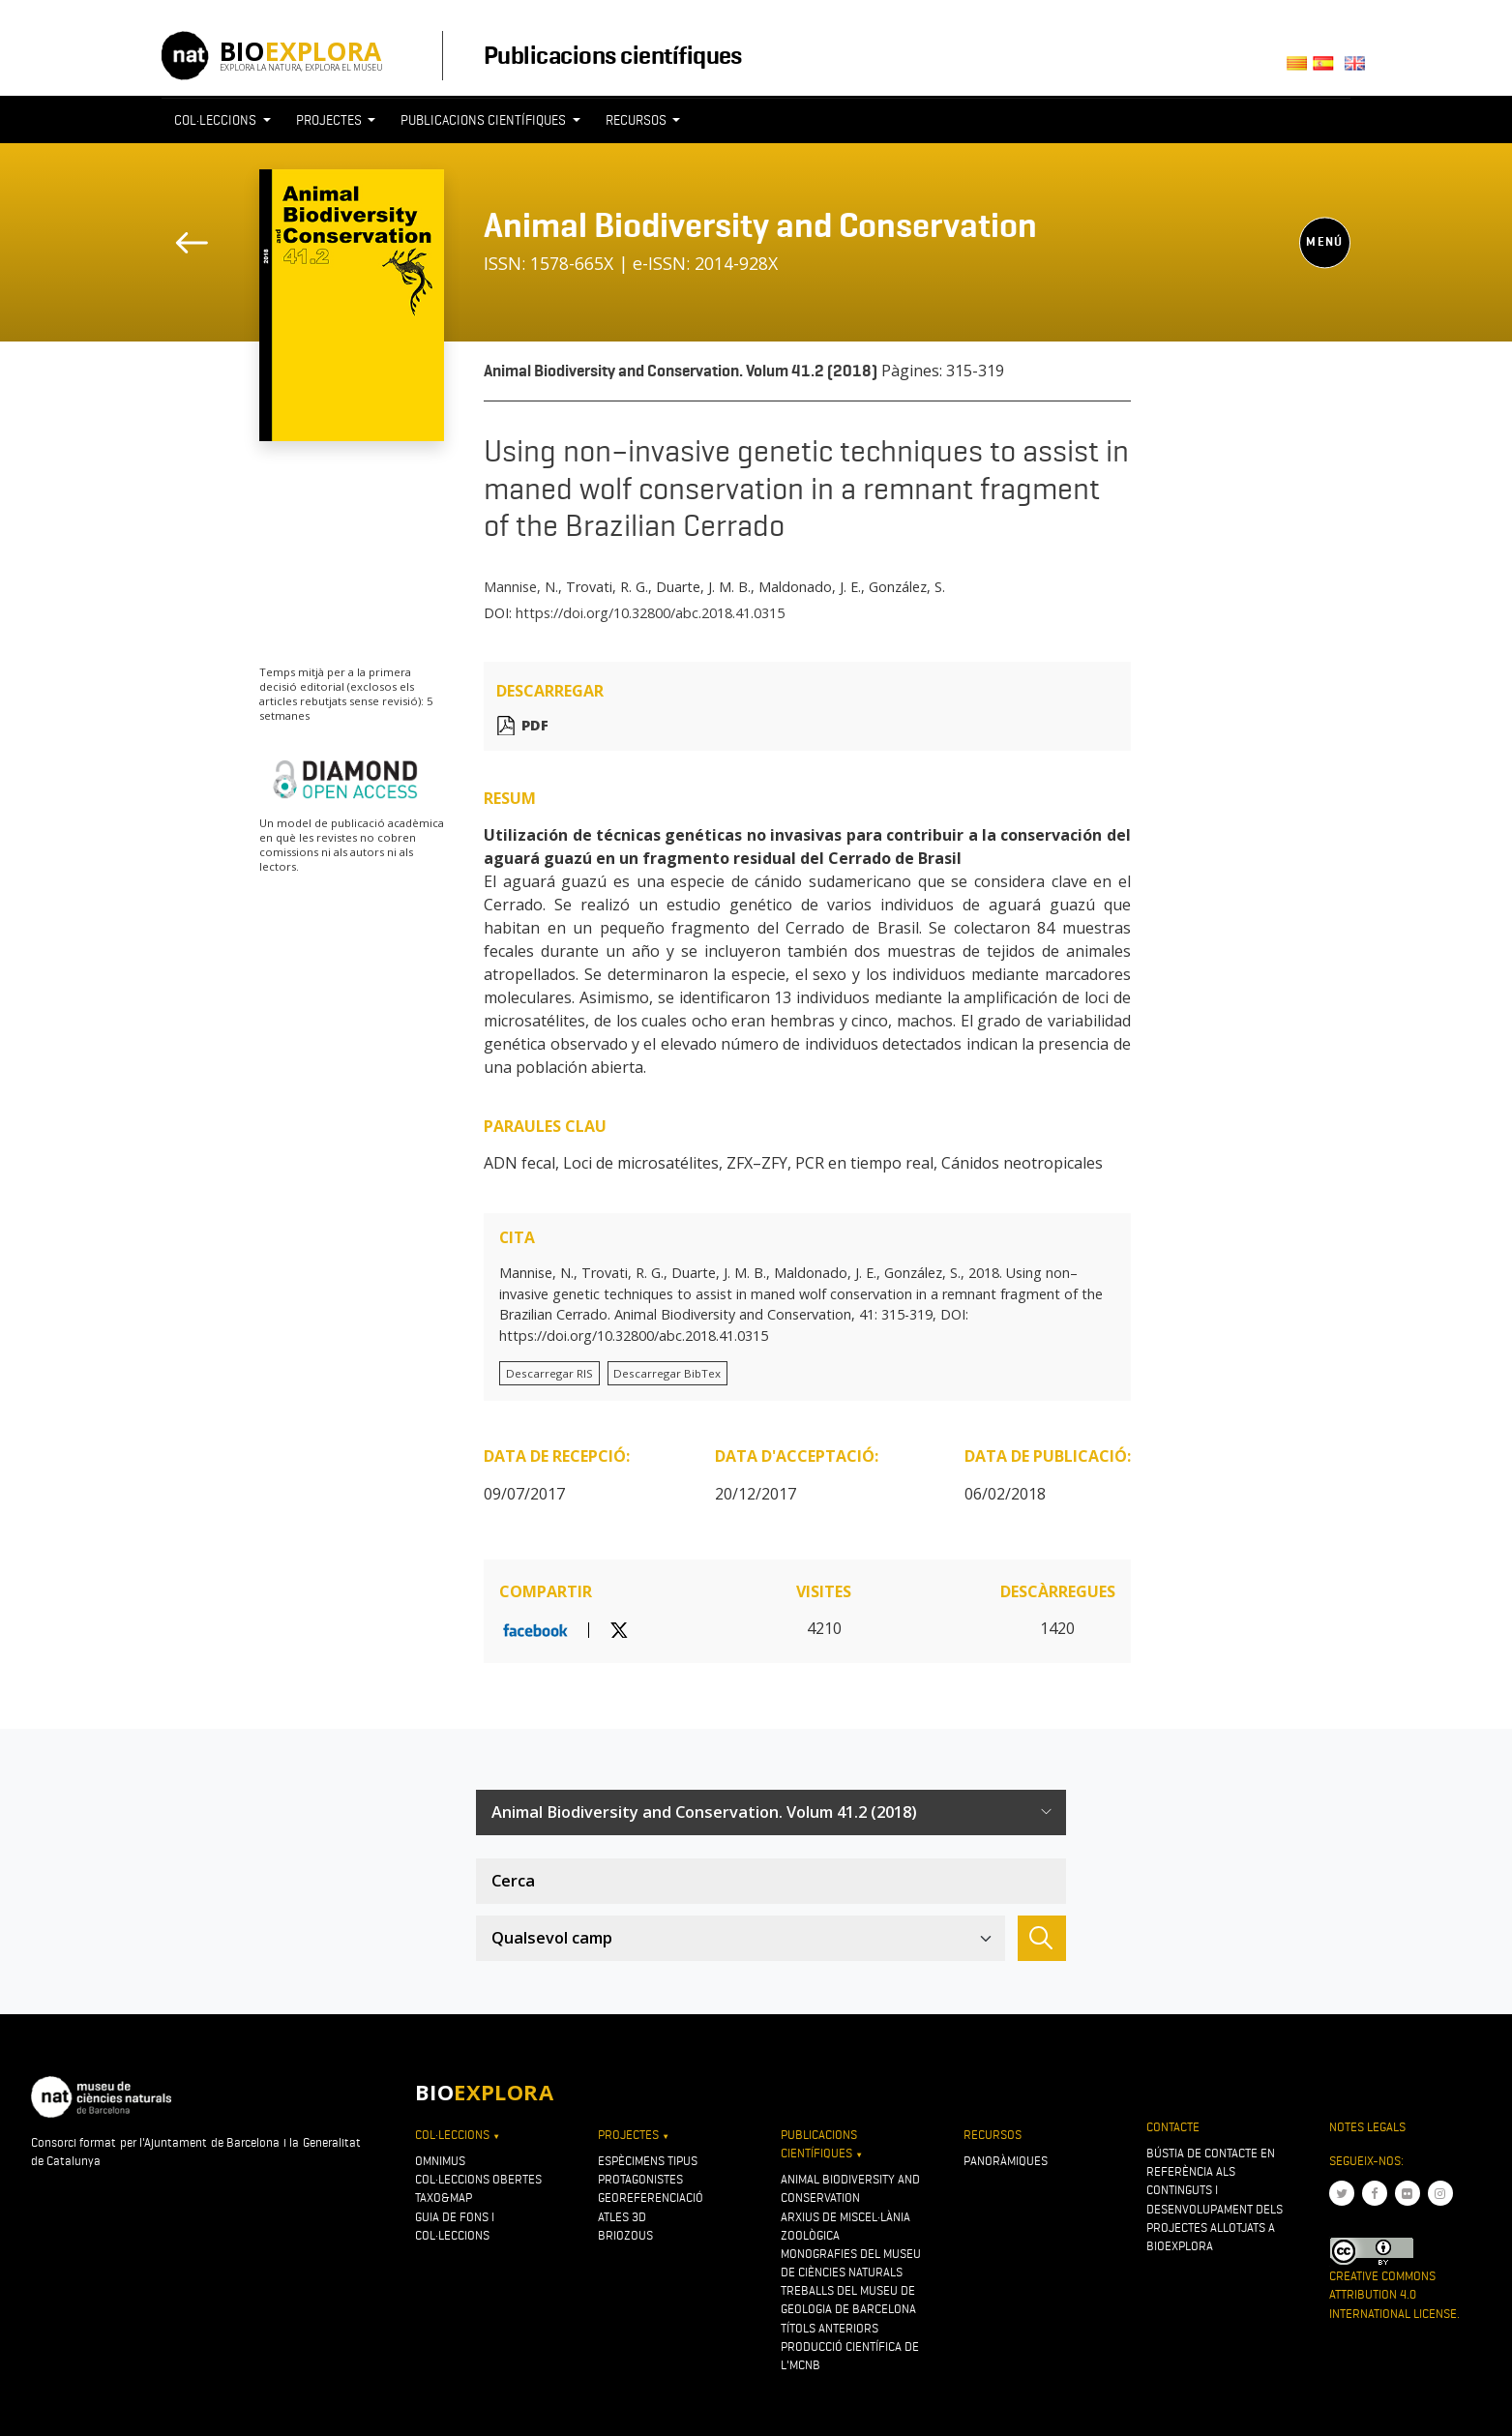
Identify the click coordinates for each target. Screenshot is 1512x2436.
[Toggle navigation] (1314, 156)
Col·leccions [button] (216, 120)
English (1359, 69)
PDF (534, 725)
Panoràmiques (1006, 2161)
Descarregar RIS (549, 1373)
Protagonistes (640, 2179)
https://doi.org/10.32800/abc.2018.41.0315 (650, 613)
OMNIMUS (440, 2161)
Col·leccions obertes (478, 2179)
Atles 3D (622, 2217)
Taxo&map (443, 2197)
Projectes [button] (330, 120)
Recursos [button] (637, 120)
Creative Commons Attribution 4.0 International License (1393, 2294)
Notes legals (1367, 2127)
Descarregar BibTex (667, 1373)
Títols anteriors (829, 2328)
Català (1300, 69)
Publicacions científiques (613, 55)
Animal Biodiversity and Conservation (760, 225)
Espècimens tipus (647, 2161)
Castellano (1329, 69)
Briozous (625, 2235)
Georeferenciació (650, 2197)
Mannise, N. (521, 587)
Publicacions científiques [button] (484, 120)
